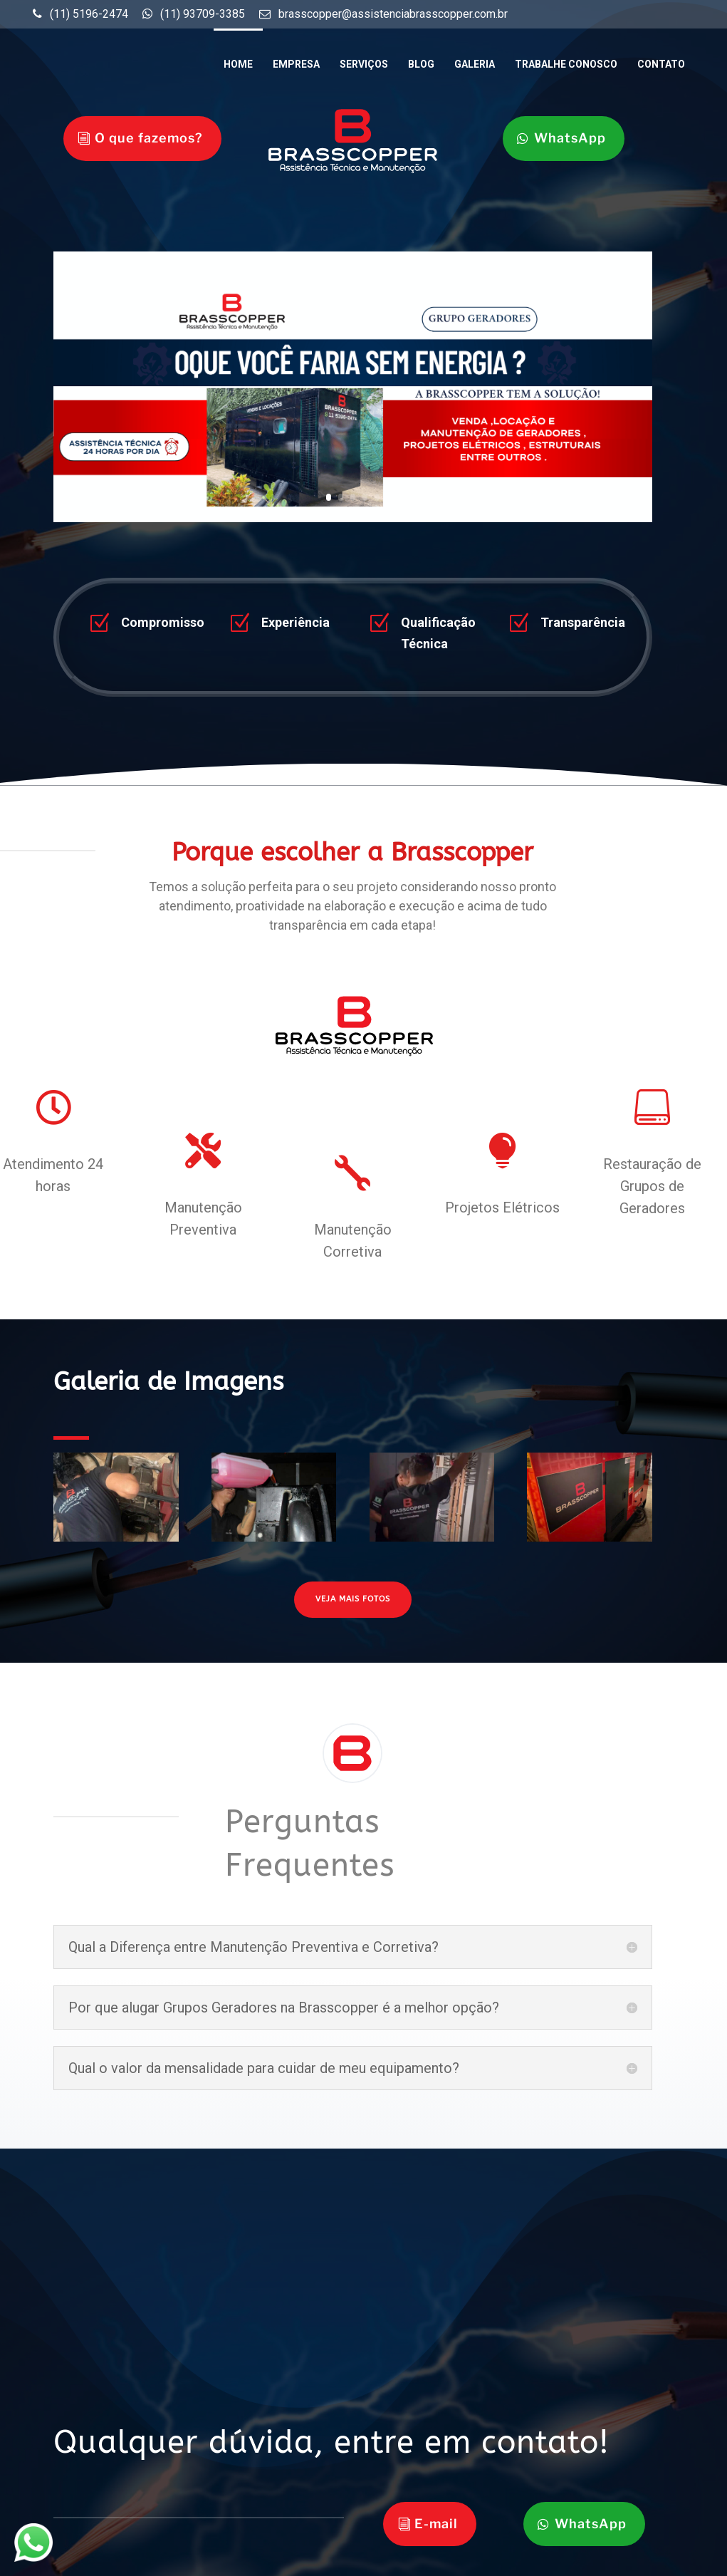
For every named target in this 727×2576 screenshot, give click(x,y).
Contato (661, 64)
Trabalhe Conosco (566, 64)
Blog (421, 64)
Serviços (364, 64)
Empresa (296, 64)
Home (238, 64)
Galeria (474, 64)
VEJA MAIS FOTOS (352, 1599)
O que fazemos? (149, 137)
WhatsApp (570, 137)
